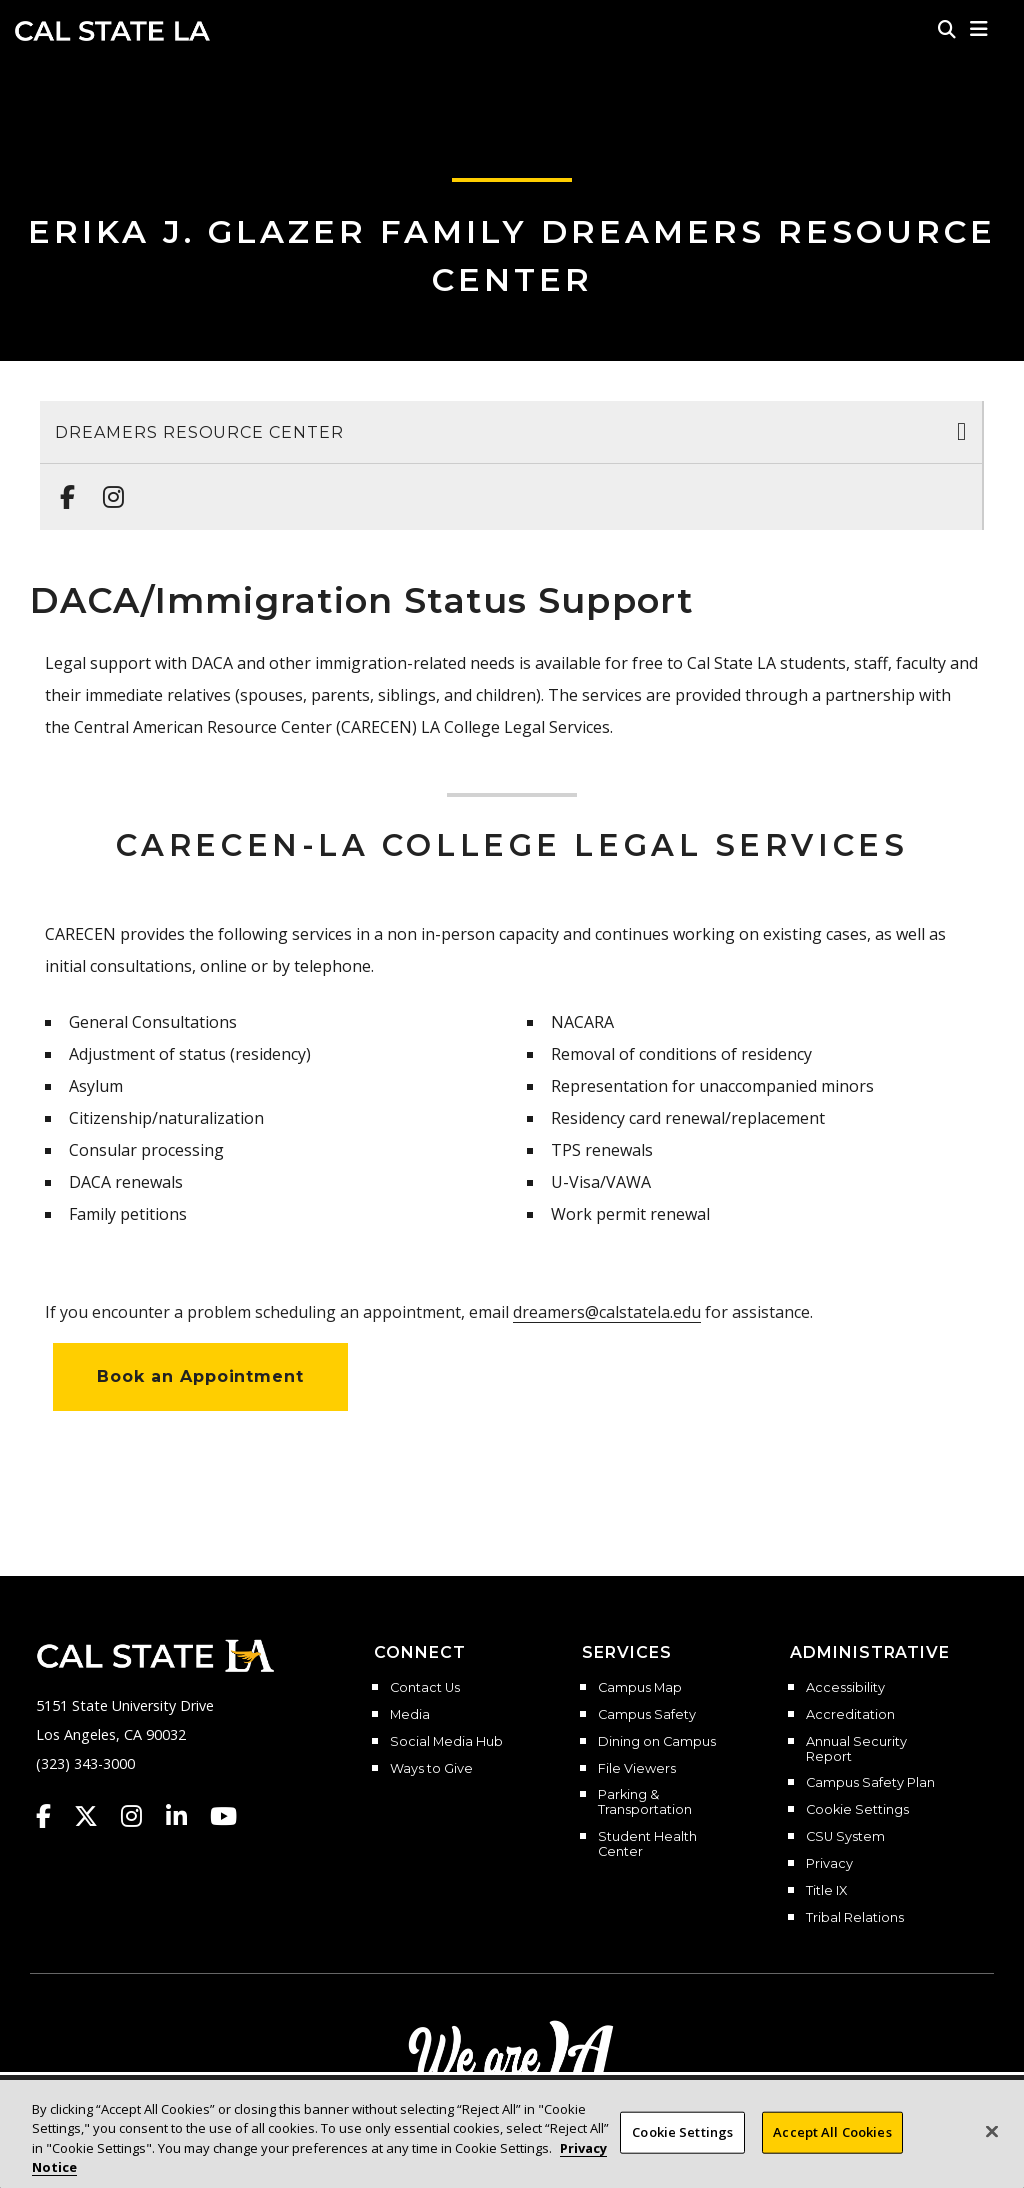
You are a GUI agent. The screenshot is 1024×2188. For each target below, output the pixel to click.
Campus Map (640, 1688)
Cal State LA (112, 31)
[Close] (992, 2150)
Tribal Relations (855, 1918)
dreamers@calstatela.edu (607, 1312)
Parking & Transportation (645, 1802)
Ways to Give (431, 1769)
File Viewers (637, 1769)
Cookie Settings (857, 1810)
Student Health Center (647, 1844)
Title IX (826, 1891)
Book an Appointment (200, 1376)
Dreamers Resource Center (199, 432)
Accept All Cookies (832, 2150)
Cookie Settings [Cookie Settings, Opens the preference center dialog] (682, 2150)
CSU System (845, 1837)
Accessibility (845, 1688)
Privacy (829, 1864)
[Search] (947, 29)
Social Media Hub (446, 1742)
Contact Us (425, 1688)
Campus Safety (647, 1715)
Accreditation (850, 1715)
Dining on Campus (657, 1742)
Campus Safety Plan (870, 1783)
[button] (979, 29)
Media (410, 1715)
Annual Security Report (856, 1749)
